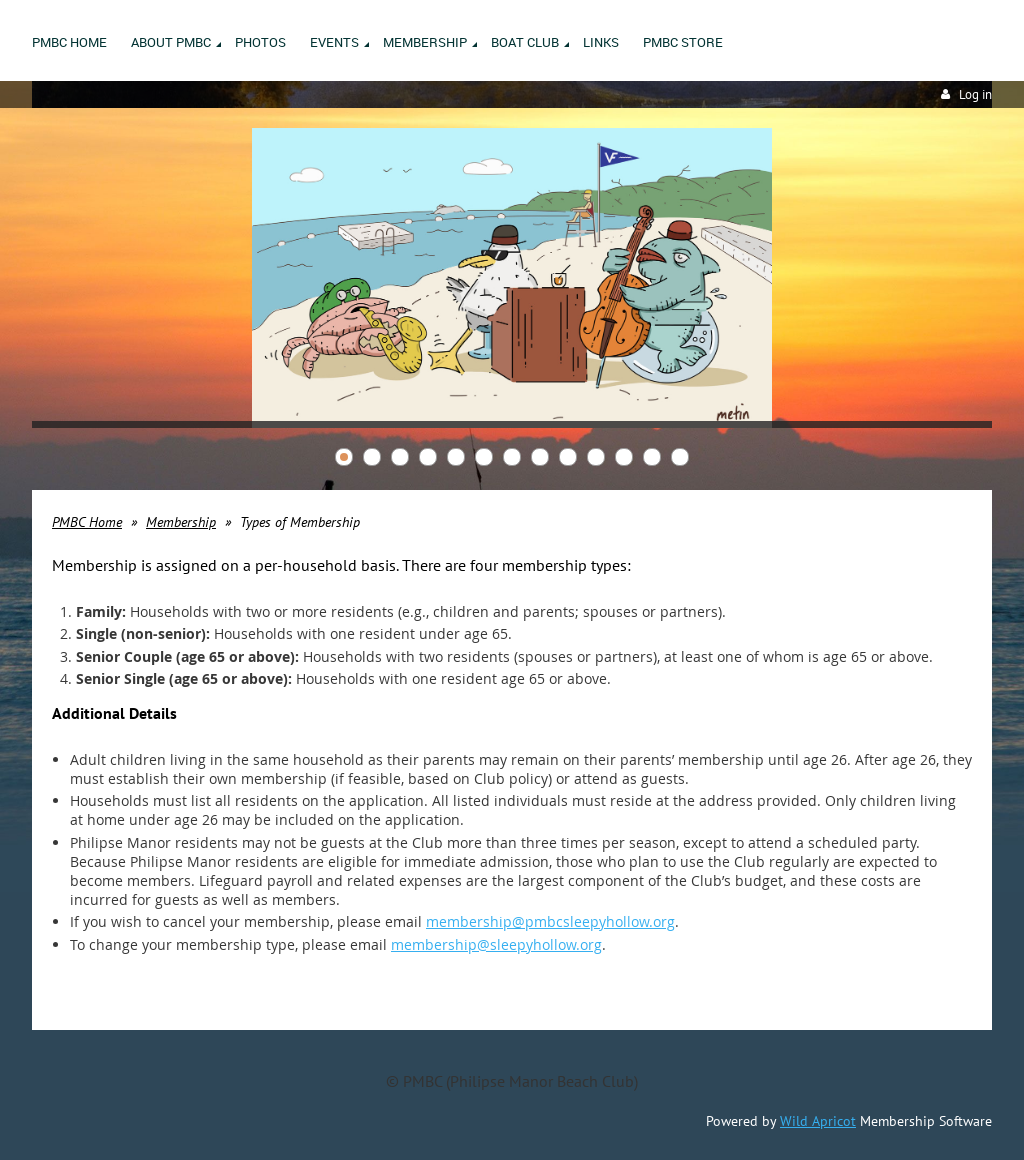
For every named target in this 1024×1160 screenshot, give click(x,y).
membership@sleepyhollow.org (496, 944)
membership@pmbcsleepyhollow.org (550, 921)
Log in (975, 94)
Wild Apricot (818, 1121)
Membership (181, 522)
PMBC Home (87, 522)
